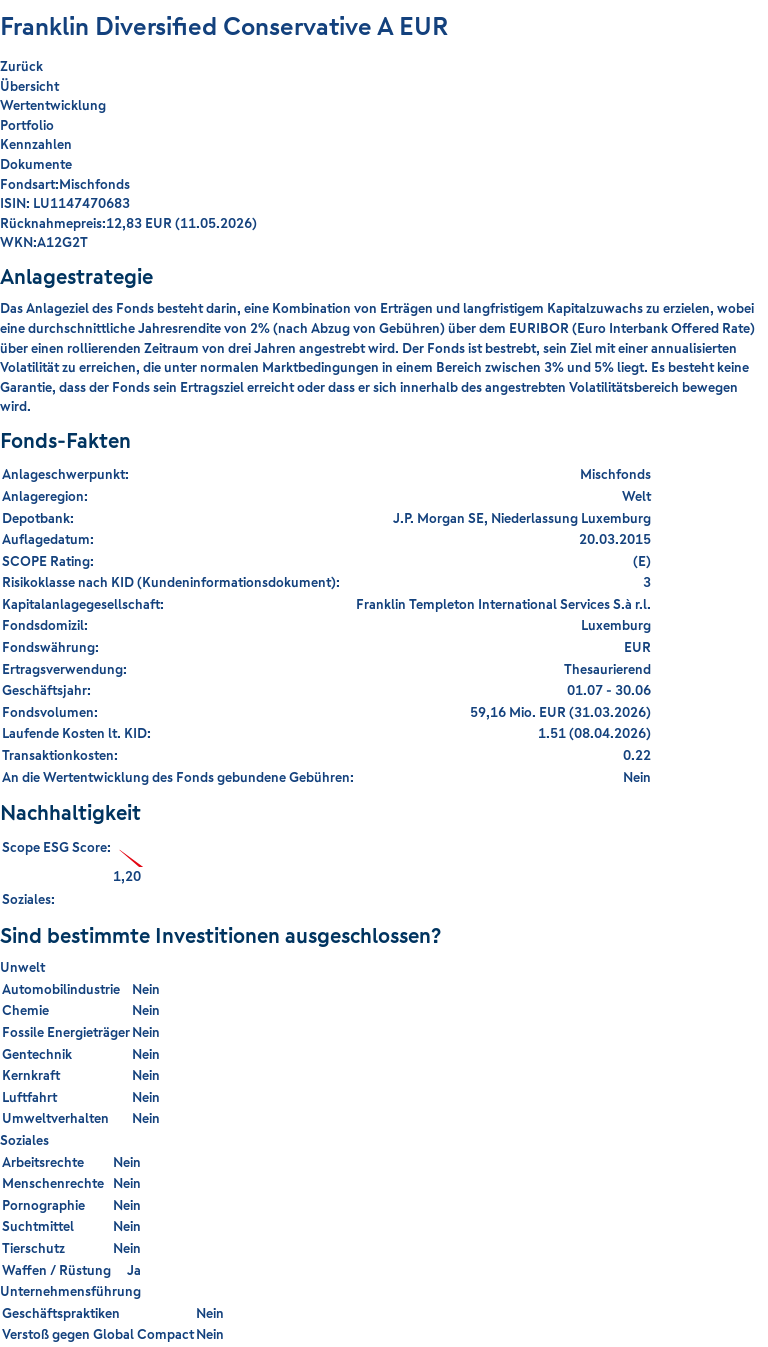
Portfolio (27, 125)
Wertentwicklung (53, 105)
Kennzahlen (36, 144)
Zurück (21, 66)
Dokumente (36, 164)
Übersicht (29, 86)
